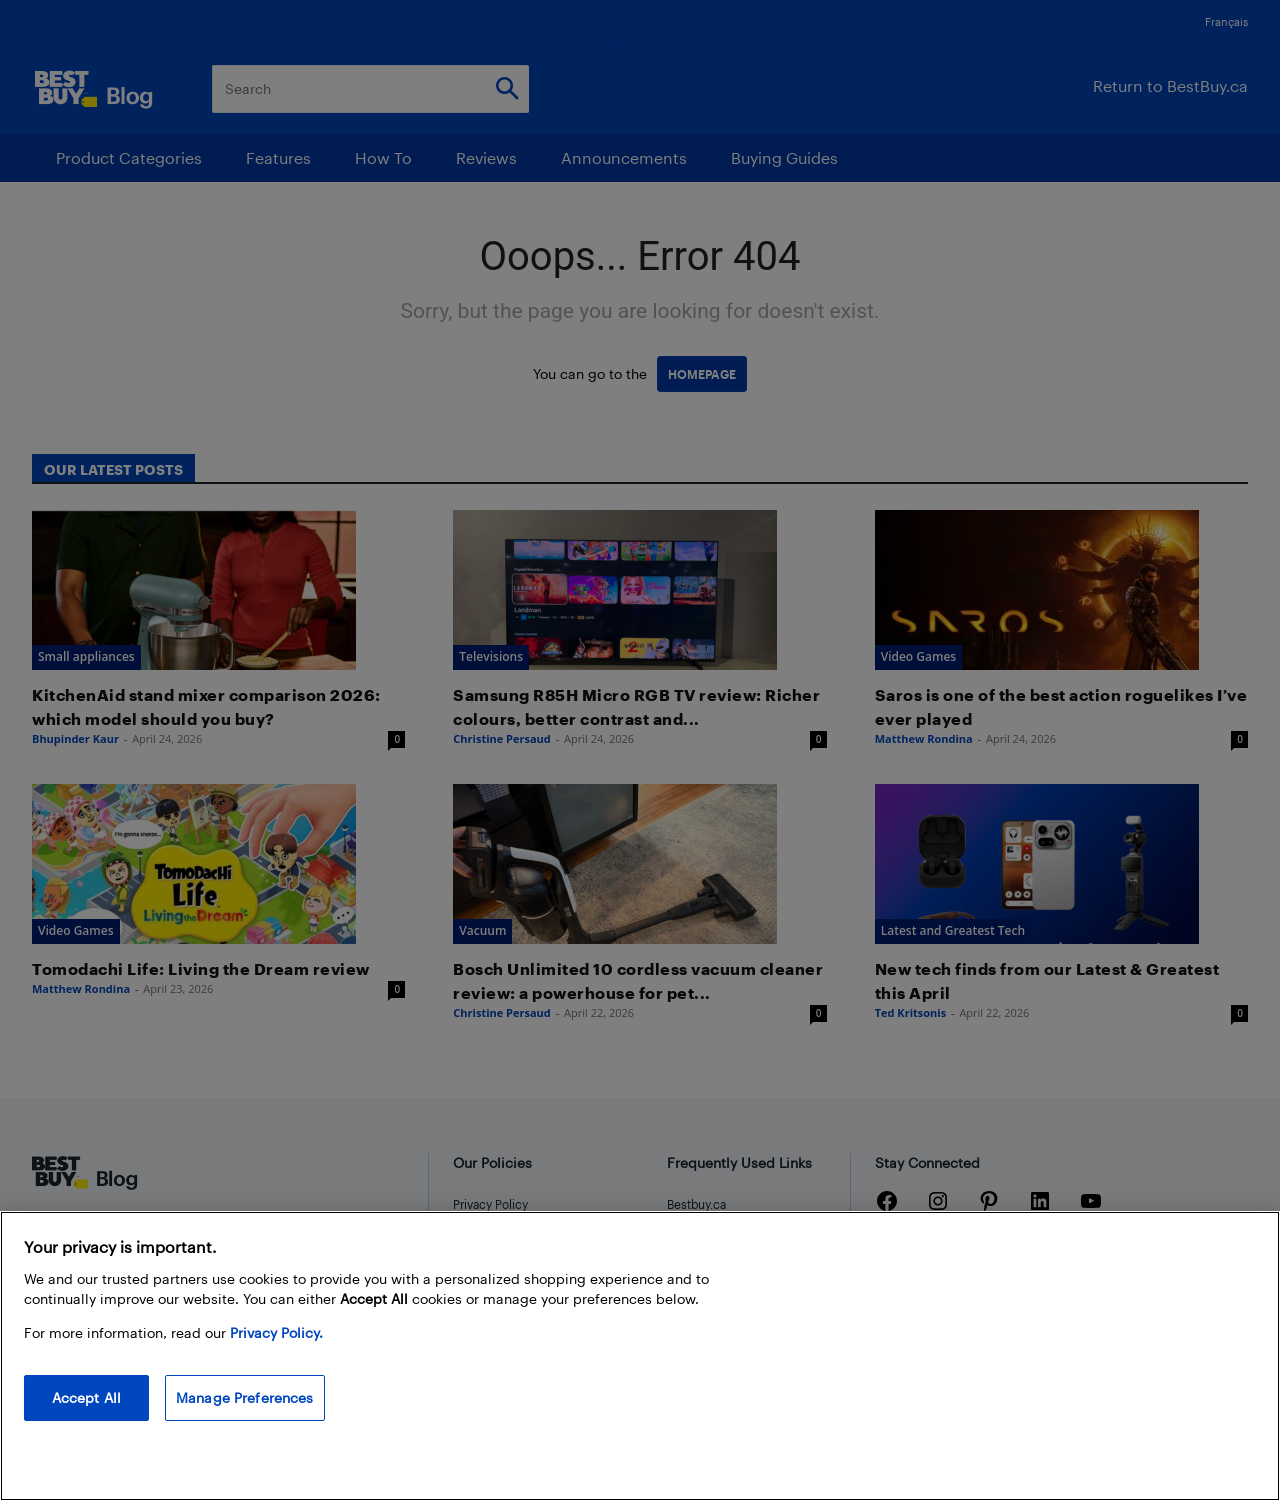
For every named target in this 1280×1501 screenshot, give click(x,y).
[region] (640, 1356)
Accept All (86, 1397)
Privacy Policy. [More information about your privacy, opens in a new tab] (276, 1332)
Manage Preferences (245, 1397)
